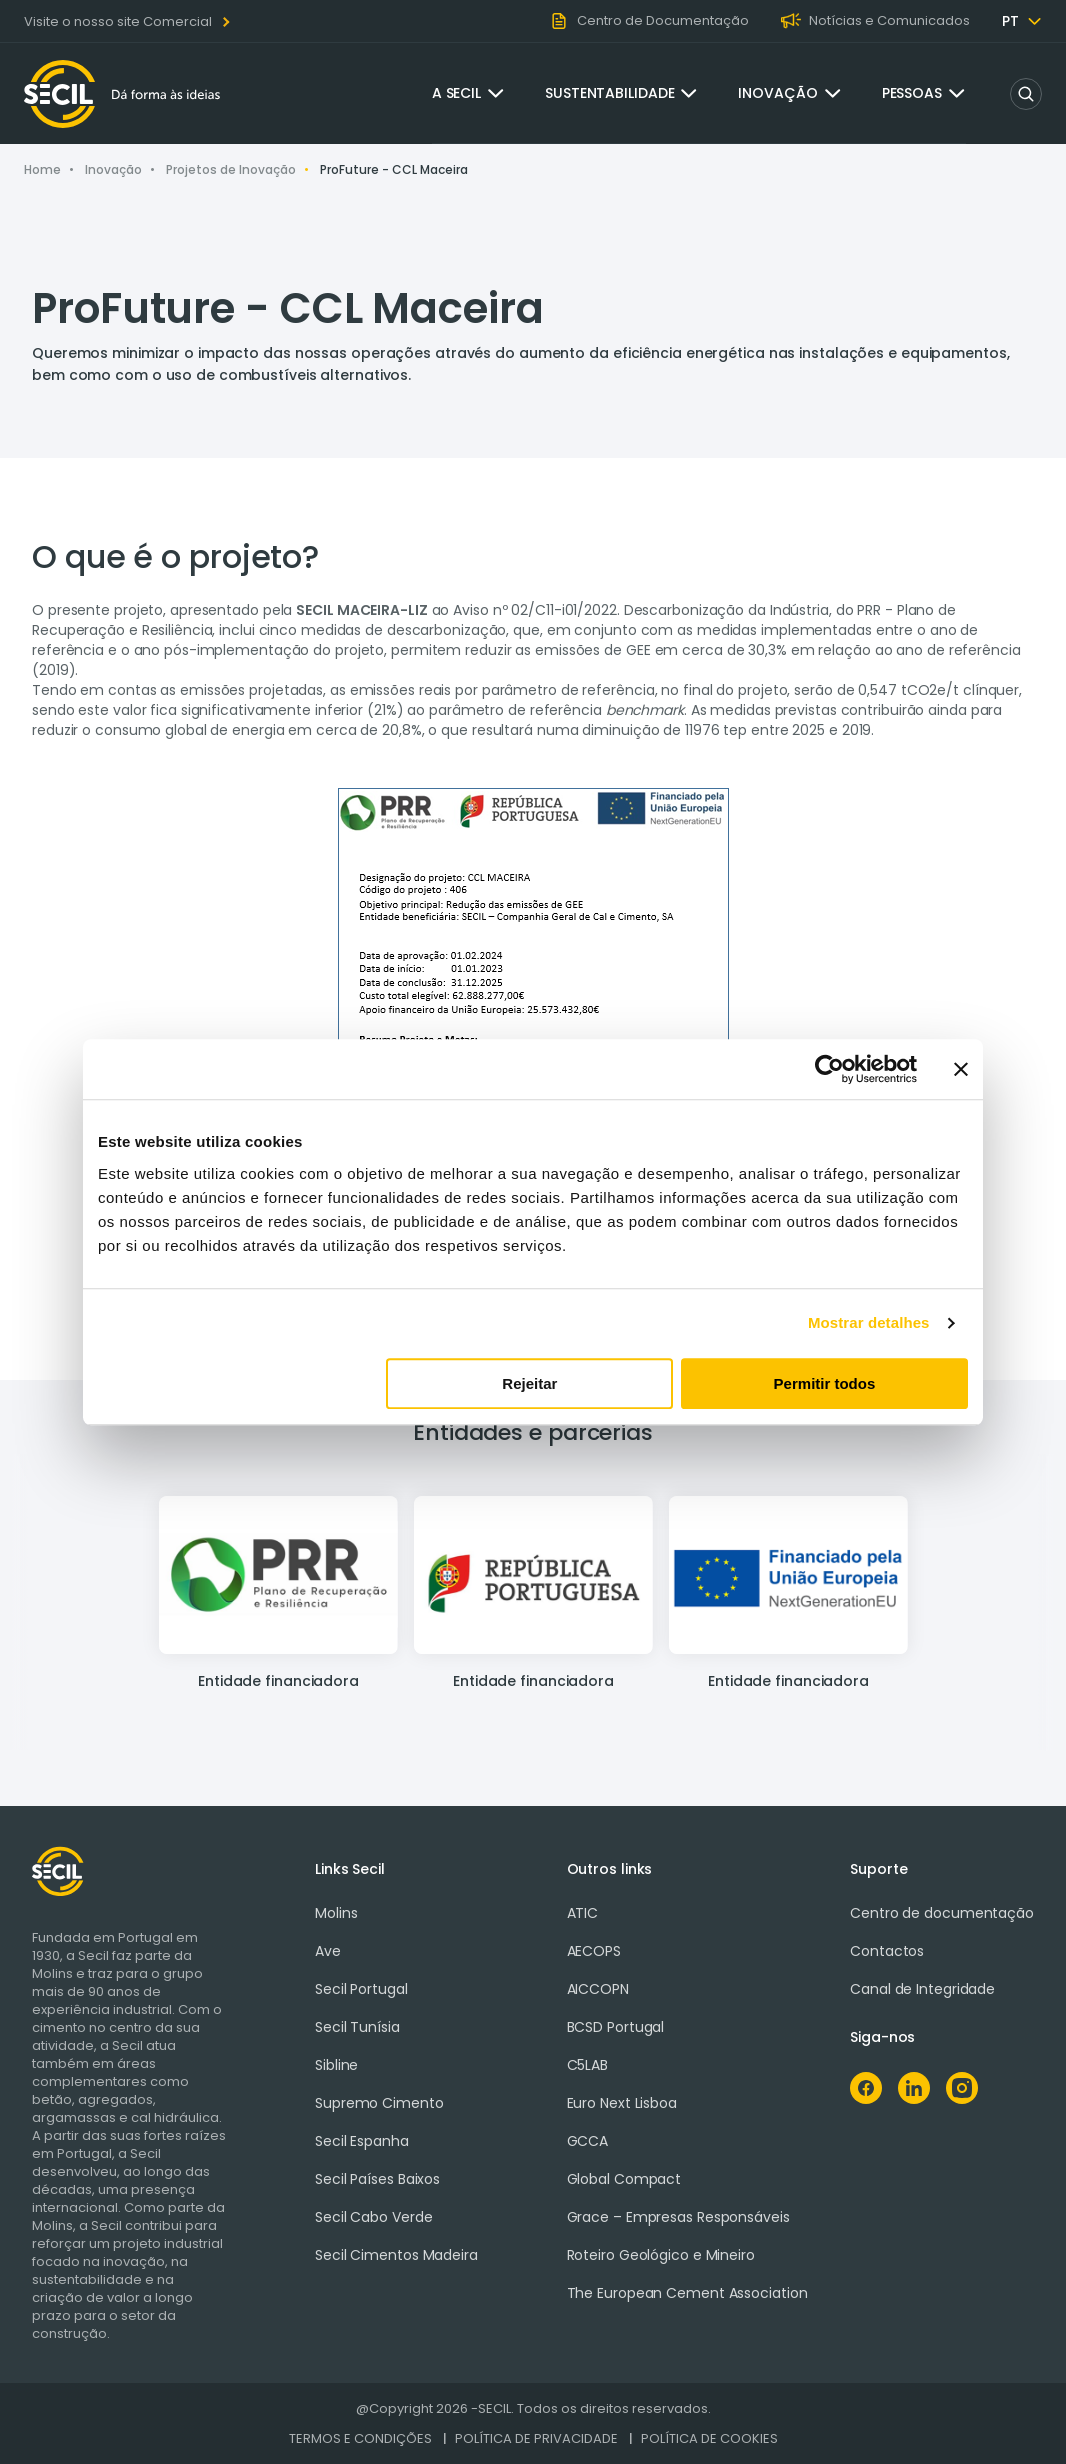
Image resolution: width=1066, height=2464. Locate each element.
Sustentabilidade (609, 93)
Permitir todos (825, 1383)
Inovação (777, 93)
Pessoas (912, 93)
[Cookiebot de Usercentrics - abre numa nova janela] (829, 1069)
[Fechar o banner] (961, 1069)
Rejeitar (529, 1383)
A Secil (456, 93)
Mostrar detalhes (869, 1322)
